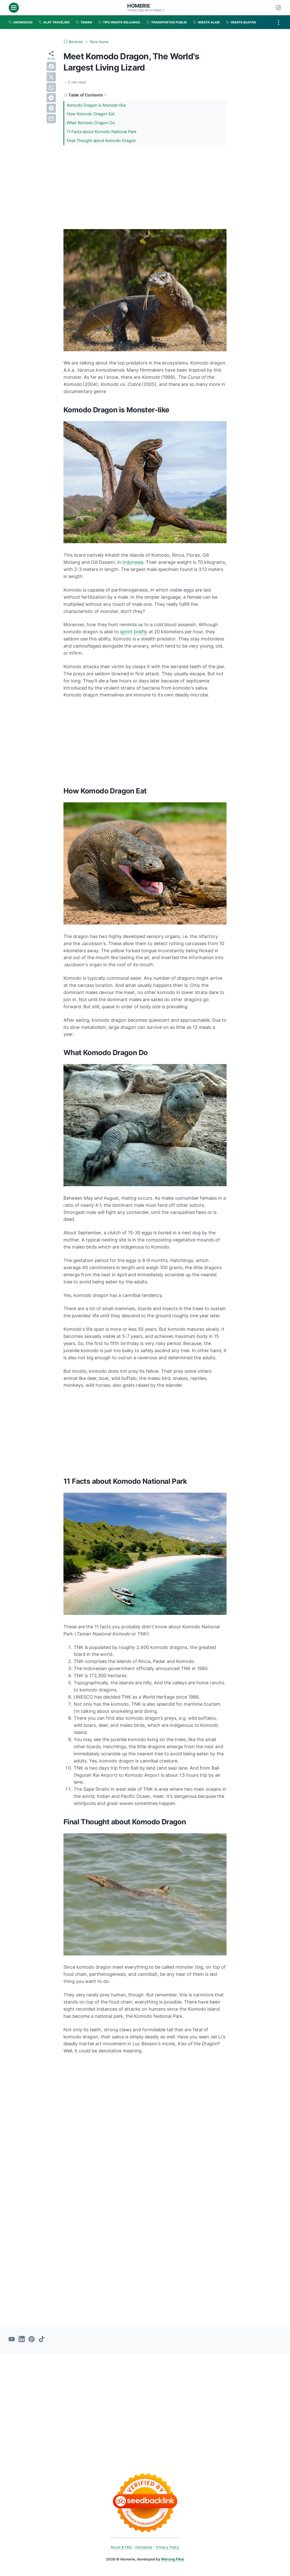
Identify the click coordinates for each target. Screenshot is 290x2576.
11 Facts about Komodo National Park (102, 131)
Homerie (138, 6)
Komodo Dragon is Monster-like (96, 105)
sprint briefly (133, 631)
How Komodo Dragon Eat (91, 113)
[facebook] (51, 66)
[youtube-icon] (12, 2339)
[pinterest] (51, 108)
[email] (51, 118)
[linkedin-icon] (22, 2339)
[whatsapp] (51, 87)
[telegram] (51, 97)
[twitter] (51, 76)
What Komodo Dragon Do (91, 122)
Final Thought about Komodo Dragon (101, 140)
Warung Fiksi (172, 2559)
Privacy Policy (167, 2547)
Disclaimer (143, 2547)
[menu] (14, 8)
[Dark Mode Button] (278, 8)
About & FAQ (121, 2547)
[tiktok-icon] (41, 2339)
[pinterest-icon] (32, 2339)
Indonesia (132, 562)
